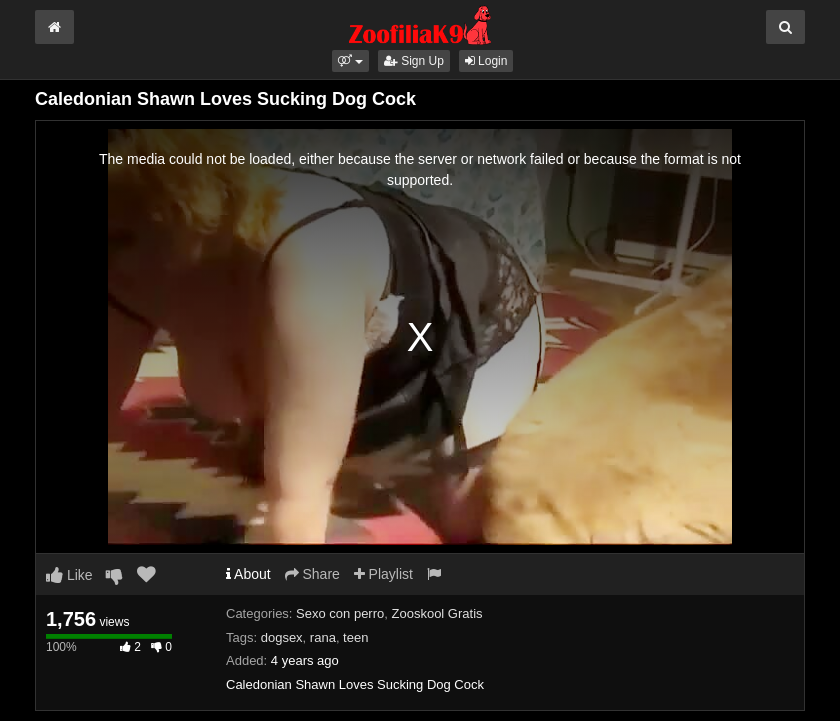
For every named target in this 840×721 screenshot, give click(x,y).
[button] (350, 61)
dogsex (282, 637)
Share (312, 574)
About (248, 574)
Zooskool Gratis (437, 613)
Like (69, 575)
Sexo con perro (340, 613)
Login (486, 61)
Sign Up (414, 61)
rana (323, 637)
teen (355, 637)
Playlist (383, 574)
